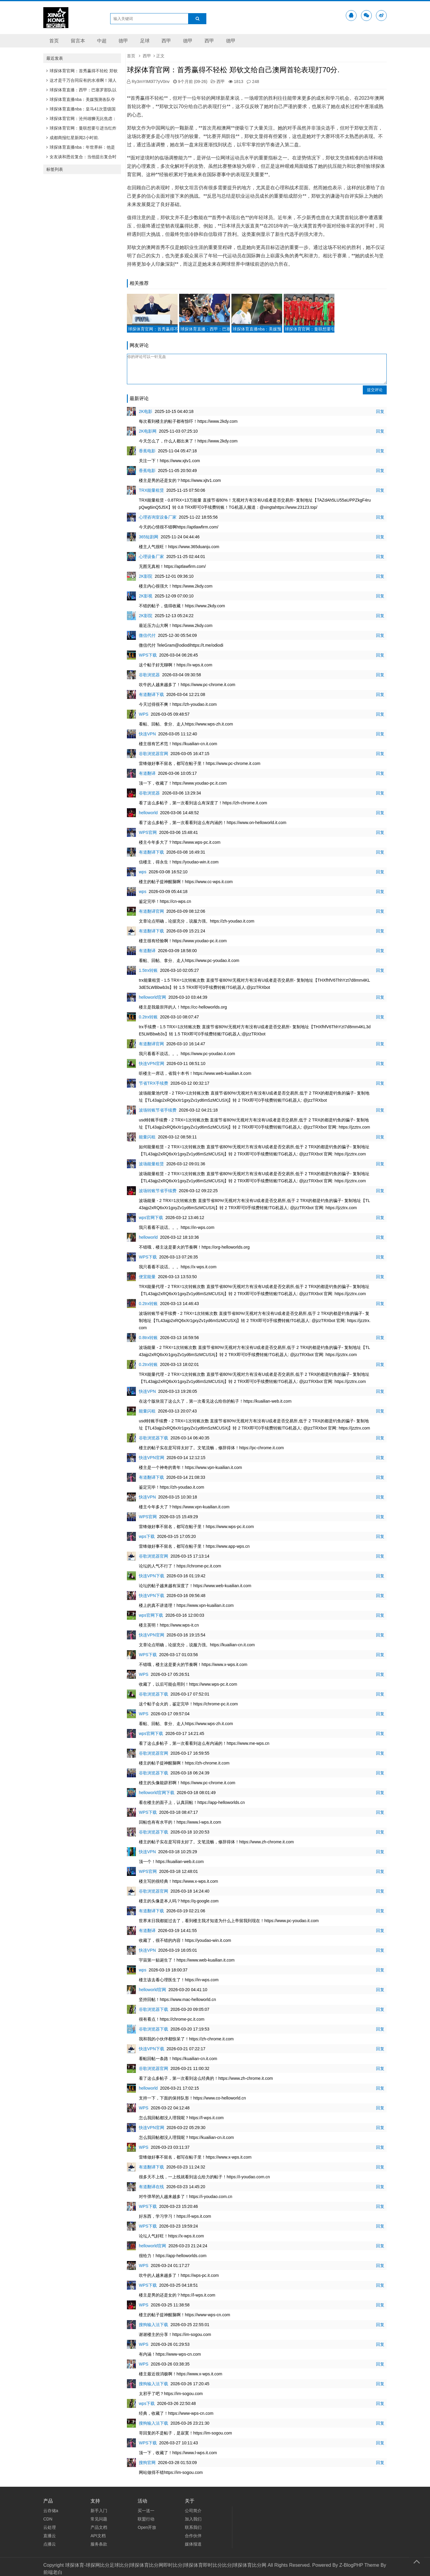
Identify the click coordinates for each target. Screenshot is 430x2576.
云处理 (49, 2527)
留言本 (78, 40)
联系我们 (193, 2527)
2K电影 (145, 411)
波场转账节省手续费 (157, 1110)
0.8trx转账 (148, 1337)
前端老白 (52, 2572)
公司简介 (193, 2510)
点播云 (49, 2544)
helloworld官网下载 (156, 1792)
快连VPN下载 (151, 1575)
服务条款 (98, 2544)
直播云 (49, 2535)
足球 (145, 40)
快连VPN (147, 733)
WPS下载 (148, 655)
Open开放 (147, 2527)
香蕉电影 (147, 450)
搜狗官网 (147, 2462)
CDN (47, 2519)
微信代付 (147, 635)
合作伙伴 (193, 2535)
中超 (102, 40)
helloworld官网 (152, 997)
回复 (380, 411)
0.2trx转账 (148, 1017)
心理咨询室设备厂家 (157, 517)
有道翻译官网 (151, 911)
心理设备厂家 (151, 556)
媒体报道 (193, 2544)
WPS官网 (148, 832)
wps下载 (147, 1536)
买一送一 (146, 2510)
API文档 (98, 2535)
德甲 (123, 40)
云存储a (50, 2510)
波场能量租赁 (151, 1163)
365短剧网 (148, 536)
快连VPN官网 (151, 1063)
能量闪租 (147, 1137)
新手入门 (98, 2510)
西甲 (166, 40)
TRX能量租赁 (151, 490)
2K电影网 (147, 431)
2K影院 (145, 576)
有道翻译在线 (151, 2186)
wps (142, 871)
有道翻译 (147, 773)
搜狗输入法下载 (153, 2324)
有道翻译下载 (151, 694)
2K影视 (145, 596)
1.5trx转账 (148, 970)
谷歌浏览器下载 (153, 1437)
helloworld (148, 812)
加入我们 (193, 2519)
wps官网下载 (151, 1217)
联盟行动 (146, 2519)
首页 (54, 40)
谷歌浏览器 (149, 674)
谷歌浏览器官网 (153, 753)
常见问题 (98, 2519)
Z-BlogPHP (351, 2565)
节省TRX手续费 (153, 1083)
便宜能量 (147, 1276)
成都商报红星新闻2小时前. (72, 137)
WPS (143, 714)
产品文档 (98, 2527)
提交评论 (375, 390)
